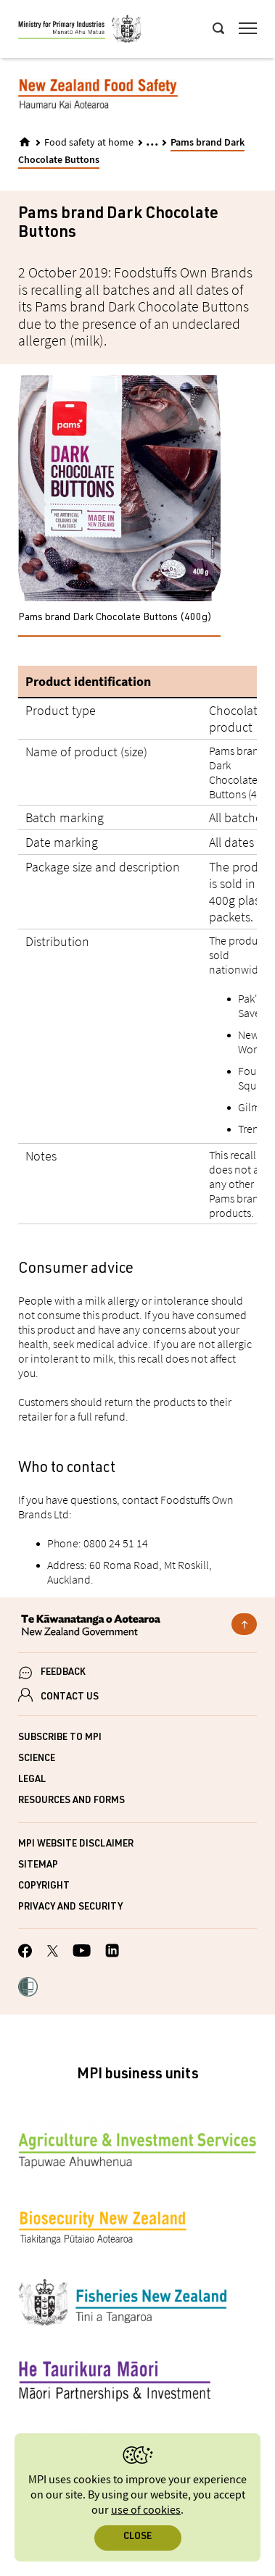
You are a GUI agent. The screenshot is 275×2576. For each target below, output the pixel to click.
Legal (32, 1780)
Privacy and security (70, 1907)
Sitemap (38, 1865)
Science (36, 1759)
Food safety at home (89, 142)
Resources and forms (71, 1801)
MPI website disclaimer (76, 1844)
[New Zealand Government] (137, 1627)
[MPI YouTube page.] (82, 1952)
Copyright (44, 1886)
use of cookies (146, 2510)
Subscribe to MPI (60, 1738)
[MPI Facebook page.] (25, 1953)
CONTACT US (70, 1697)
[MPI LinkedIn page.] (112, 1953)
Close (137, 2537)
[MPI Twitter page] (52, 1953)
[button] (28, 1988)
